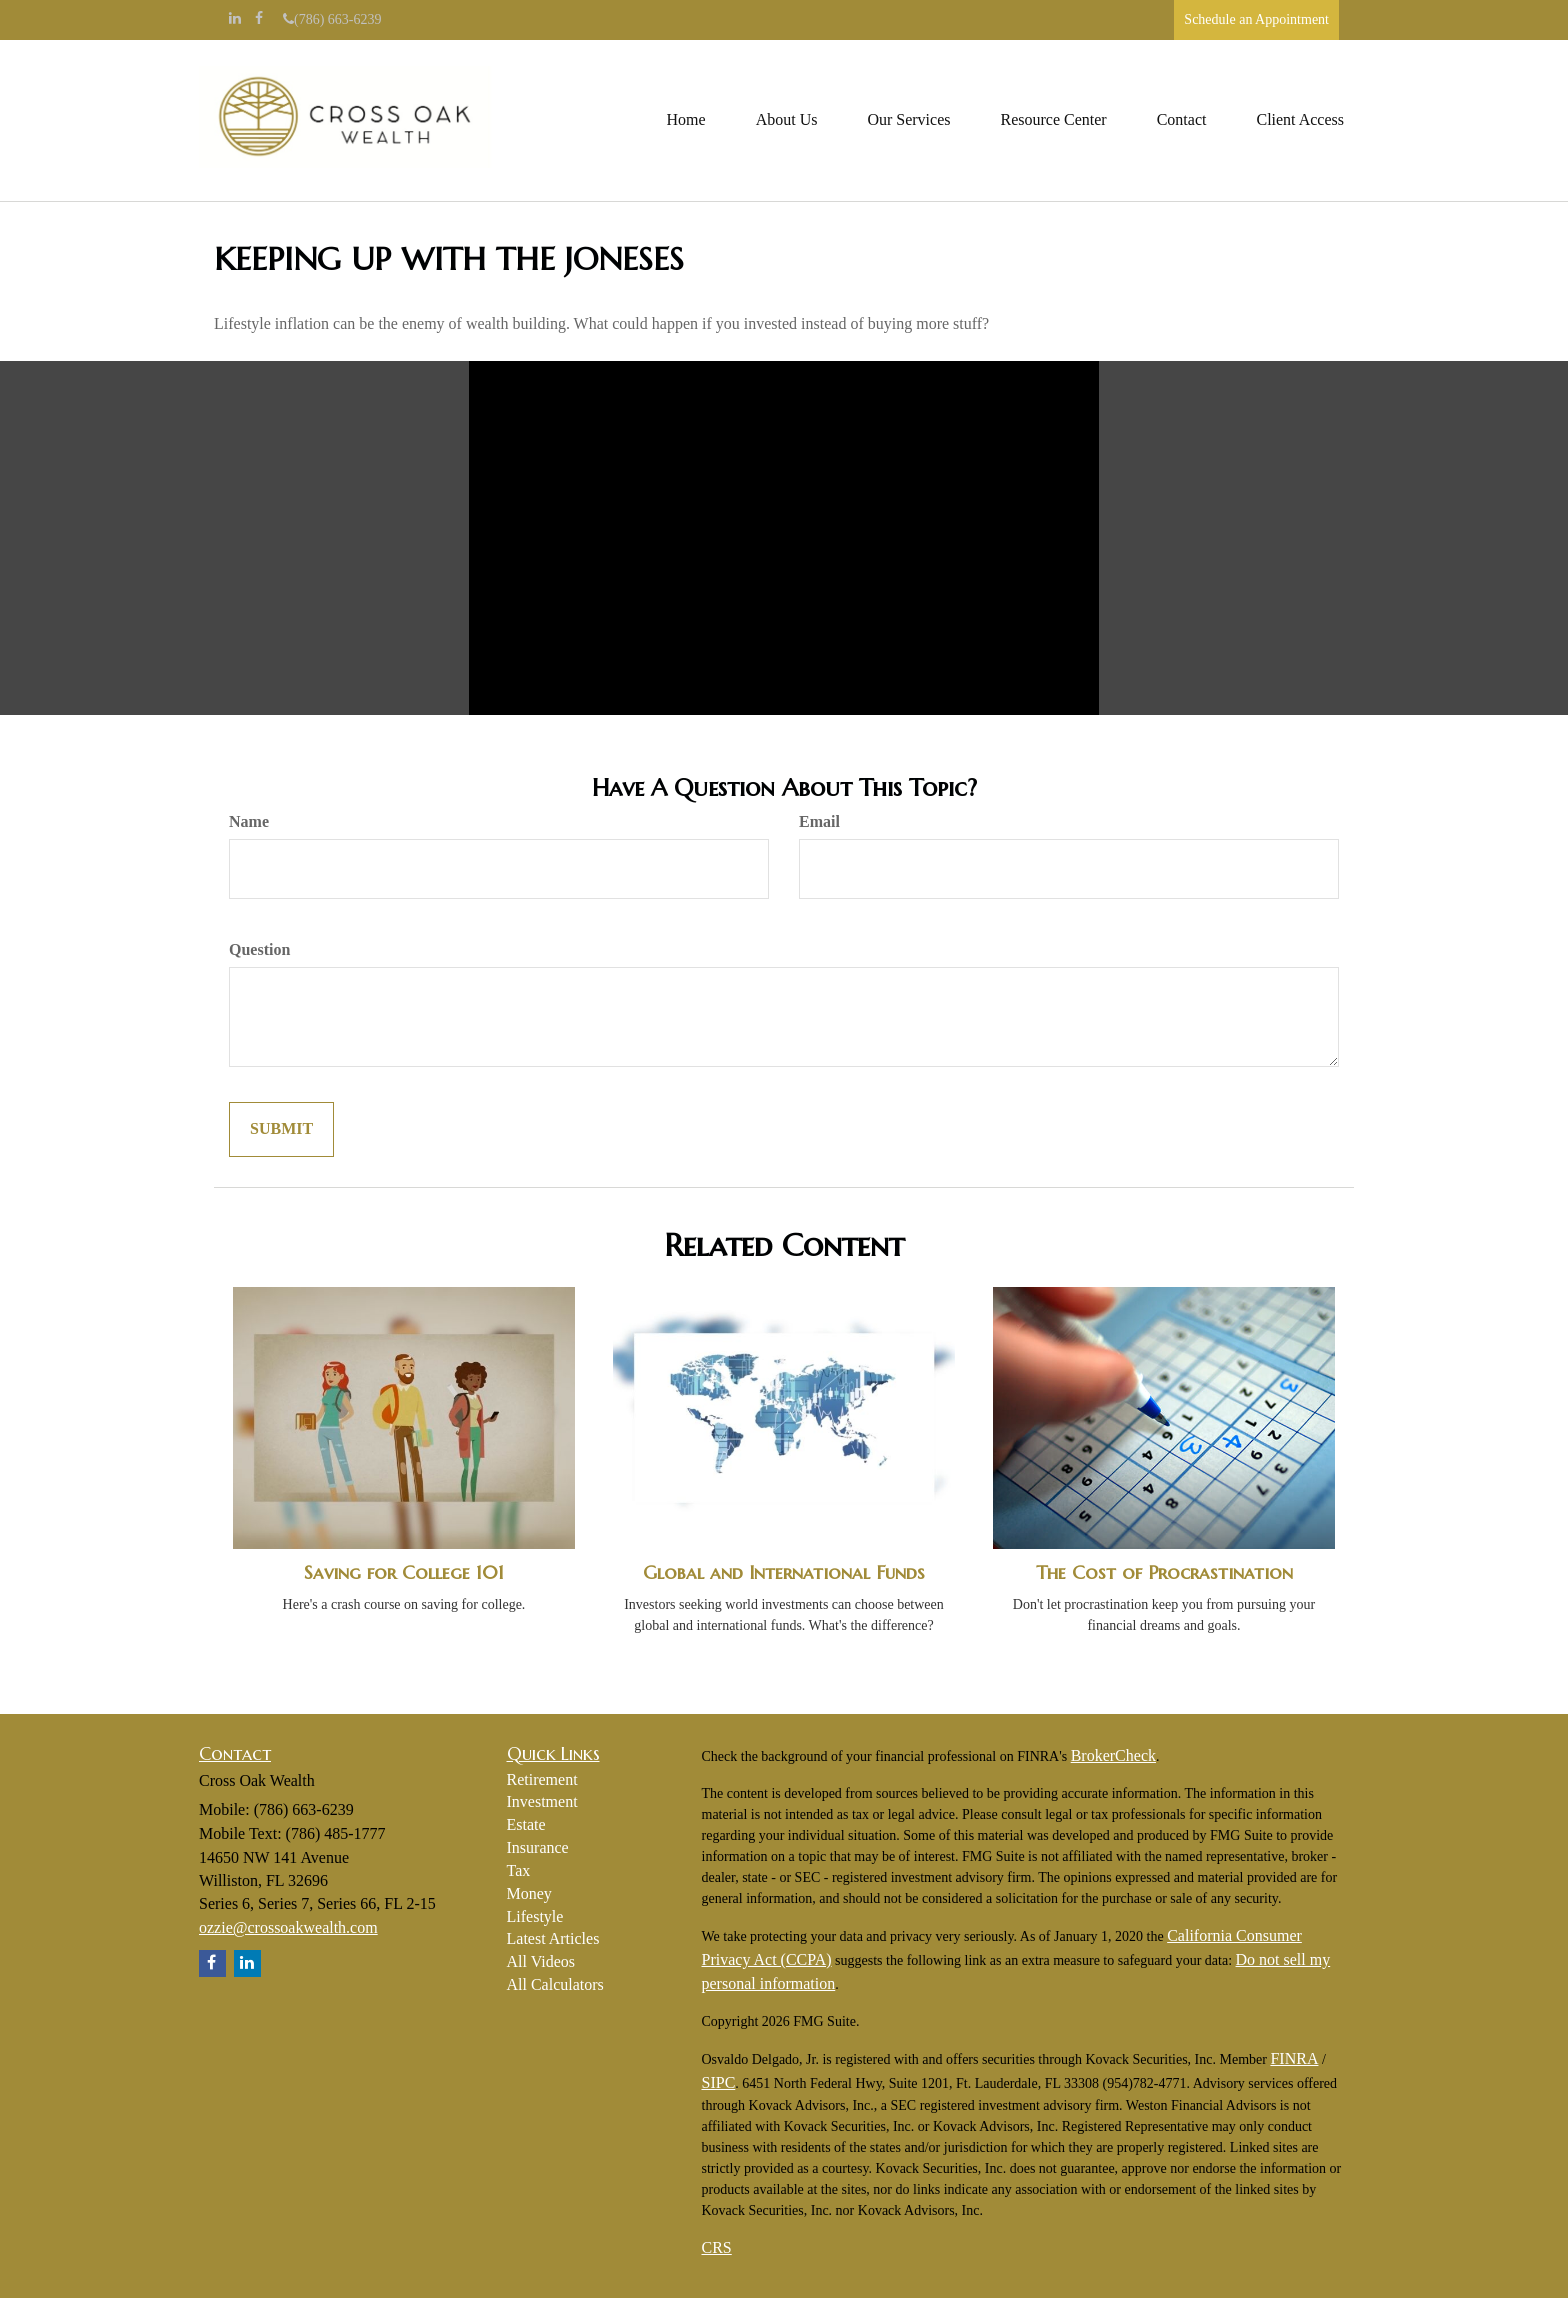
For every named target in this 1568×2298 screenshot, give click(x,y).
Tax (519, 1870)
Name (249, 821)
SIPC (719, 2082)
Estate (526, 1824)
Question (259, 949)
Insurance (538, 1847)
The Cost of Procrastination (1164, 1572)
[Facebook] (259, 19)
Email (819, 821)
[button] (787, 120)
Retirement (542, 1779)
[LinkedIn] (235, 19)
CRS (717, 2247)
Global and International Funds (784, 1572)
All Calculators (555, 1984)
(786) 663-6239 (332, 19)
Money (529, 1893)
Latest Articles (553, 1938)
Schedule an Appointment (1256, 19)
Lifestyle (535, 1916)
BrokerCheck (1113, 1755)
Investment (542, 1801)
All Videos (541, 1961)
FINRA (1294, 2058)
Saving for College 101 (404, 1572)
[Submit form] (281, 1129)
